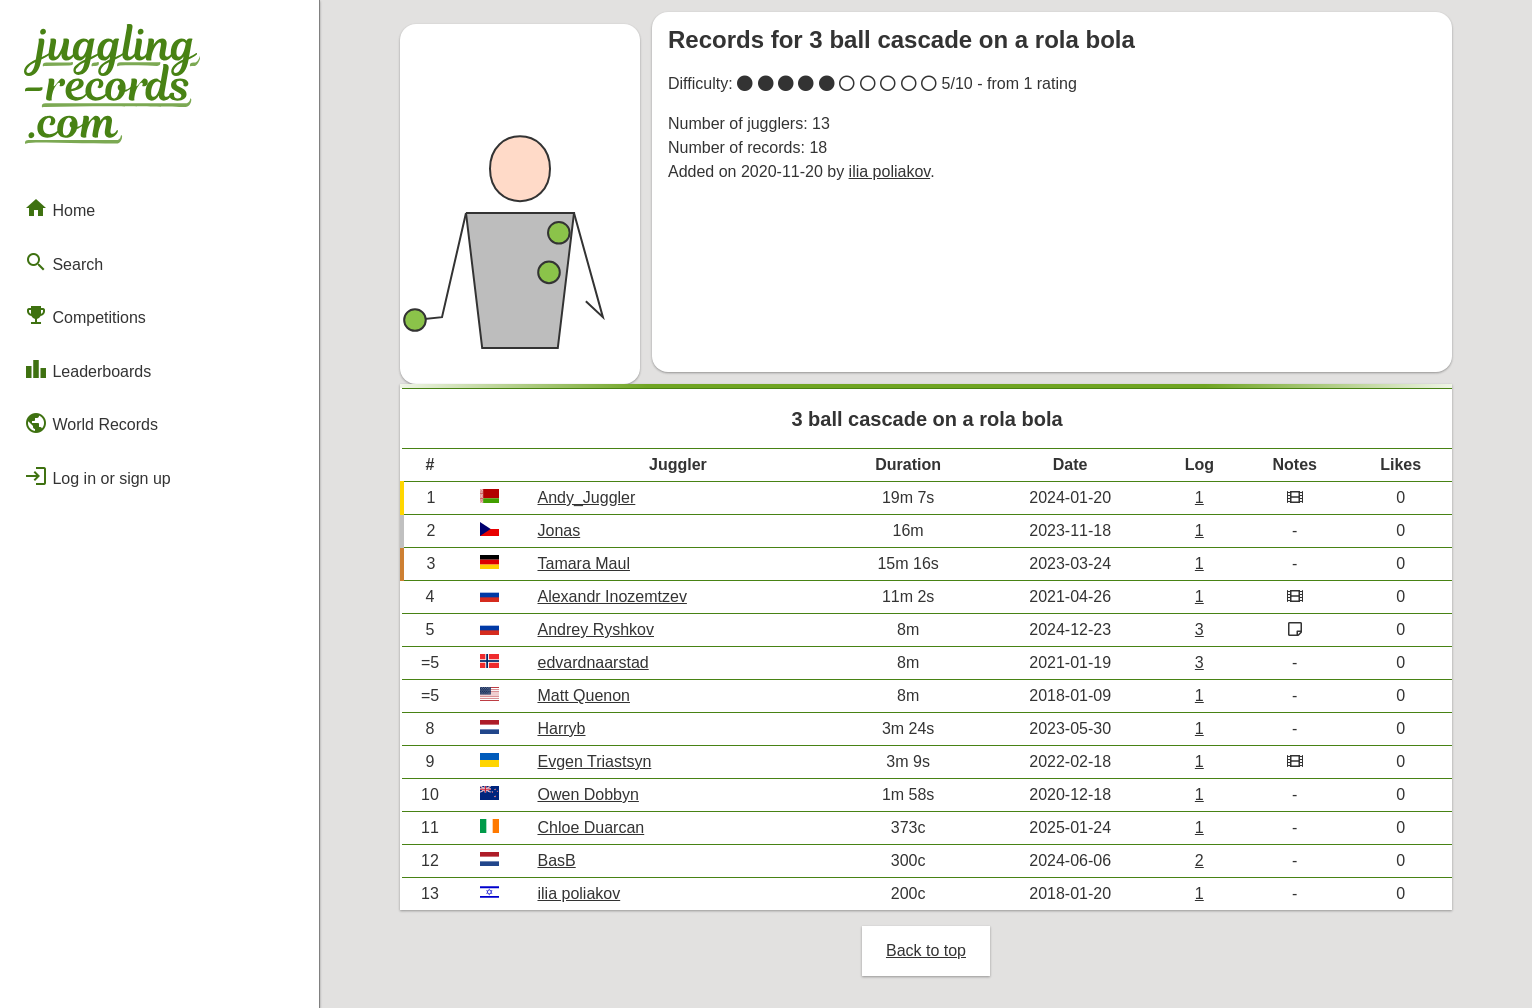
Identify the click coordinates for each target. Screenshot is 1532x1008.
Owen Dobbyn (587, 794)
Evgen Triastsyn (594, 761)
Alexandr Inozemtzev (611, 596)
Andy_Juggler (586, 497)
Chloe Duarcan (590, 827)
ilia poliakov (890, 171)
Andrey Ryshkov (595, 629)
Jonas (558, 530)
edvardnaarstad (592, 662)
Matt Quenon (583, 695)
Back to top (926, 950)
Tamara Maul (583, 563)
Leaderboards (87, 369)
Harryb (561, 728)
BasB (556, 860)
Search (63, 262)
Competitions (85, 315)
